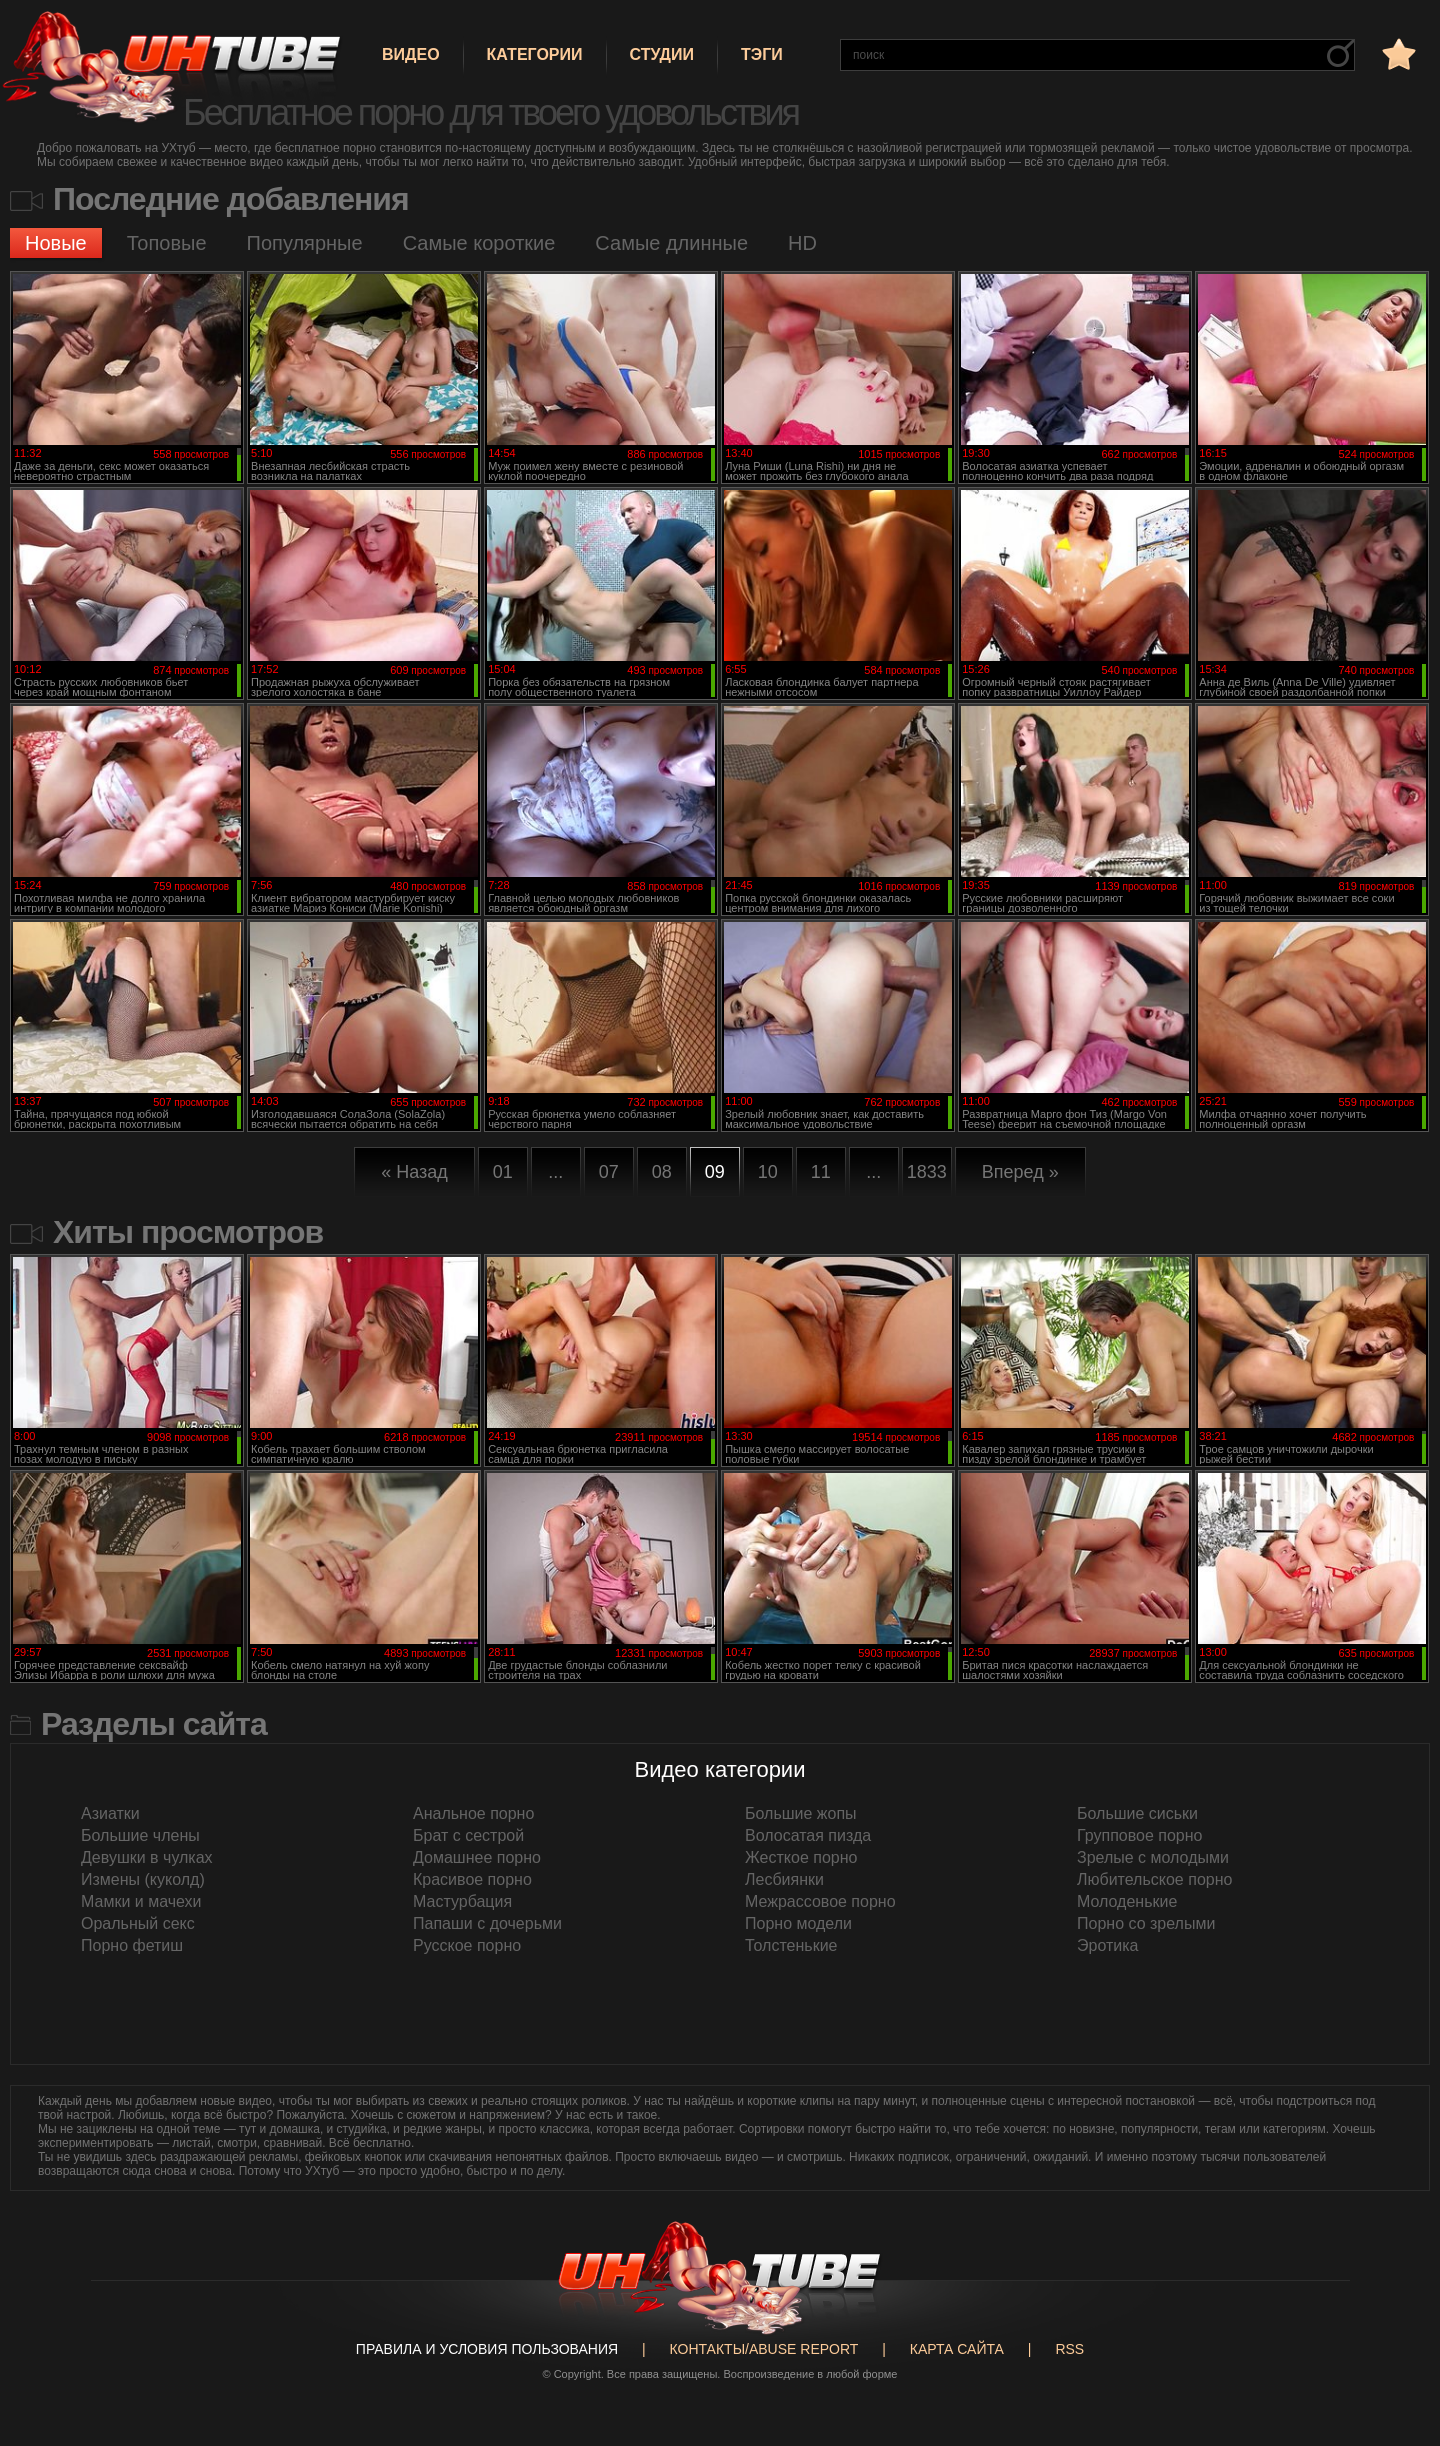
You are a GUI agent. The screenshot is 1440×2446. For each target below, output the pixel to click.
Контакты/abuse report (764, 2349)
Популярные (305, 243)
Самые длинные (671, 243)
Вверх (1395, 2295)
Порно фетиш (132, 1945)
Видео (411, 54)
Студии (662, 54)
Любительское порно (1154, 1879)
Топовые (167, 243)
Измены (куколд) (143, 1879)
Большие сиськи (1137, 1813)
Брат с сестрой (468, 1835)
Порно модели (798, 1923)
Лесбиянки (784, 1879)
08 (662, 1172)
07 (609, 1172)
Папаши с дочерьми (487, 1923)
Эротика (1107, 1945)
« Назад (414, 1172)
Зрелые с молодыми (1153, 1857)
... (555, 1172)
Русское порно (467, 1945)
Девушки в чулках (147, 1857)
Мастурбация (462, 1901)
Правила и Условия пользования (487, 2349)
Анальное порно (473, 1813)
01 (503, 1172)
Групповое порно (1139, 1835)
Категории (535, 54)
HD (802, 243)
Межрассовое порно (820, 1901)
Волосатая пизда (808, 1835)
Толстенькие (791, 1945)
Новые (56, 243)
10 (768, 1172)
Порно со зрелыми (1146, 1923)
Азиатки (110, 1813)
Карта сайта (957, 2349)
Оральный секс (138, 1923)
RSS (1069, 2349)
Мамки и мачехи (141, 1901)
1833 (927, 1172)
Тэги (762, 54)
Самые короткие (479, 243)
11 (821, 1172)
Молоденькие (1127, 1901)
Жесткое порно (801, 1857)
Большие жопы (801, 1813)
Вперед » (1020, 1172)
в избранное (1397, 53)
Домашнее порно (477, 1857)
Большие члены (140, 1835)
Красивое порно (472, 1879)
